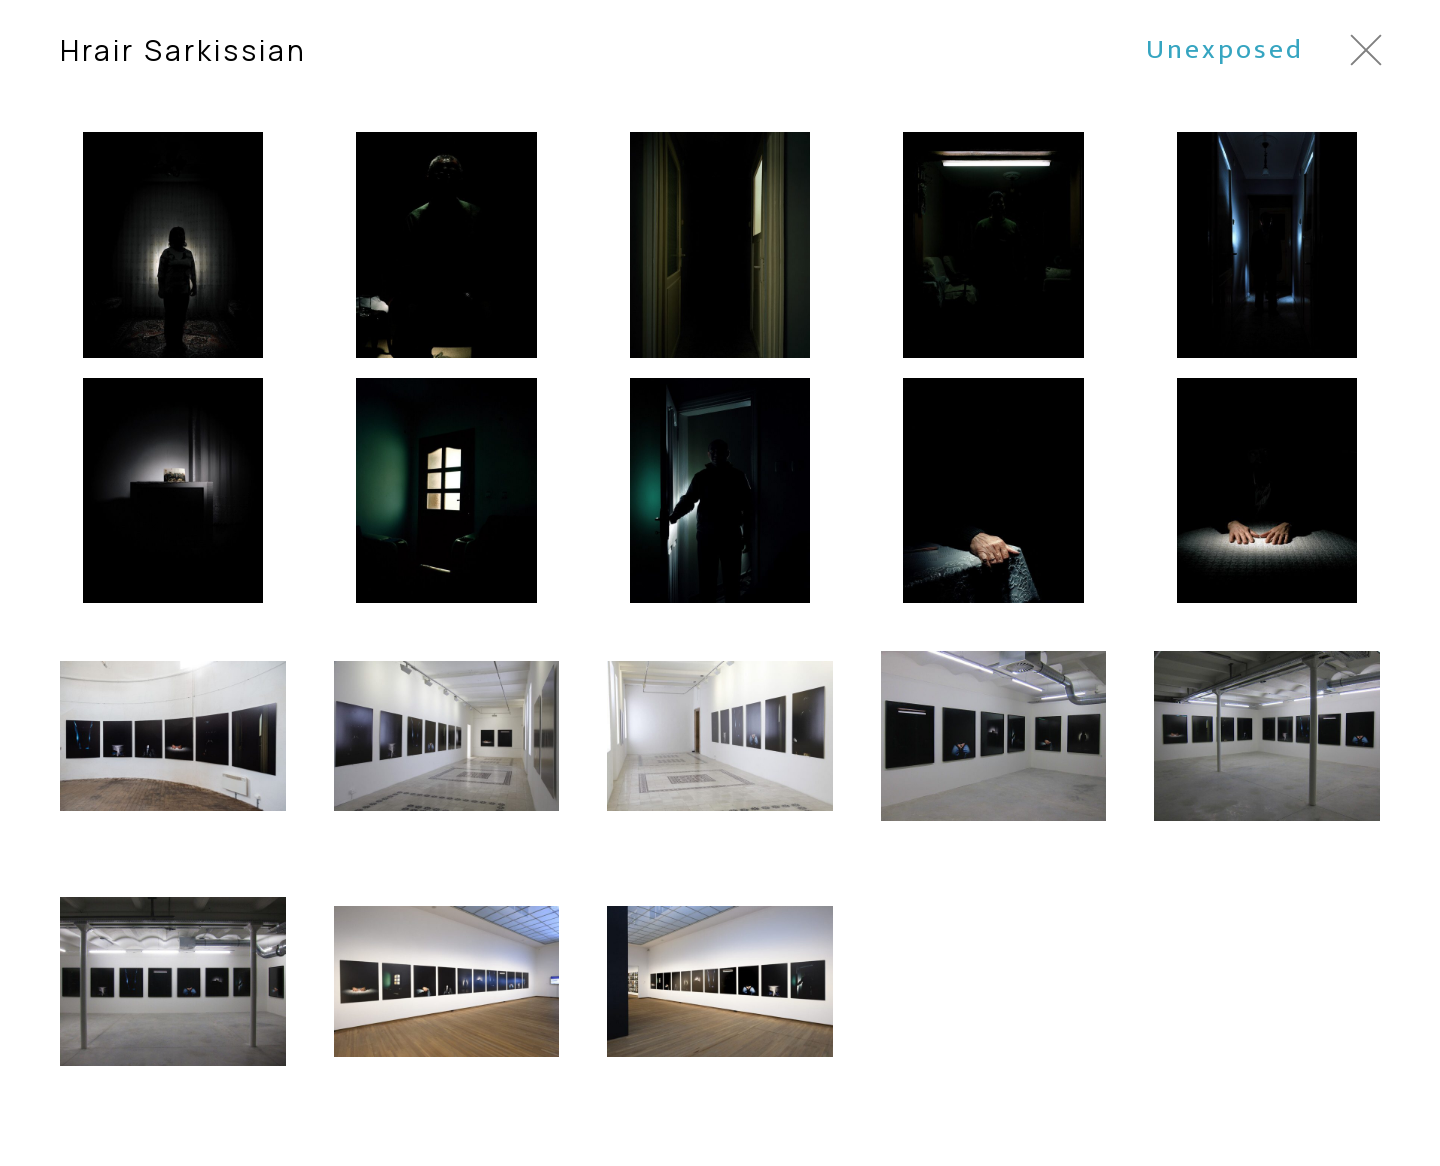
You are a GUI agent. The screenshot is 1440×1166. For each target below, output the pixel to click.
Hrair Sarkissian (183, 50)
